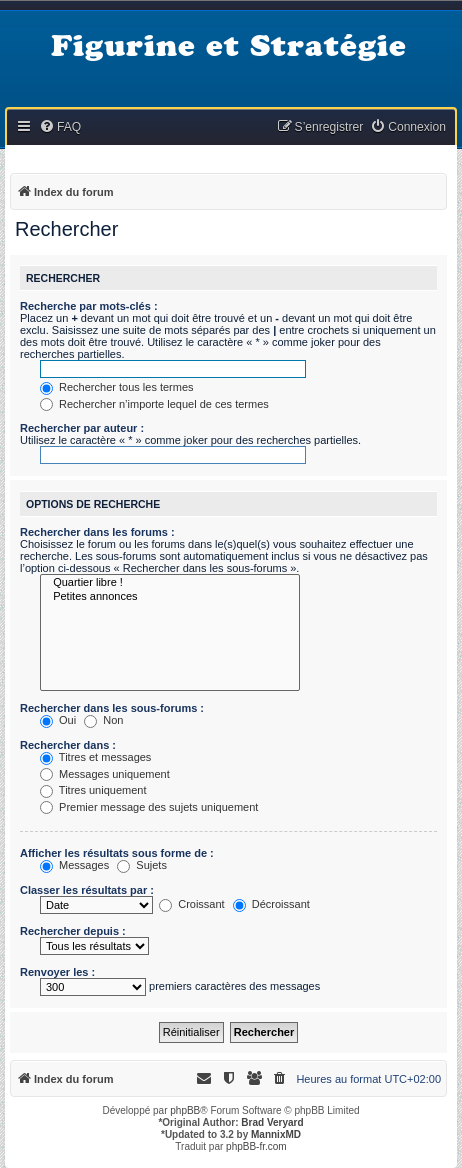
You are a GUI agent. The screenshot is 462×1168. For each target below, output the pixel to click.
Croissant (192, 904)
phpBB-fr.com (256, 1146)
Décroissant (271, 904)
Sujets (142, 865)
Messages (74, 865)
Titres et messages (95, 757)
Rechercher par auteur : (82, 428)
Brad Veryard (272, 1122)
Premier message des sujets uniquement (149, 807)
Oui (58, 720)
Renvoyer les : (57, 972)
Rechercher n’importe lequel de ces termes (154, 404)
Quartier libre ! (170, 583)
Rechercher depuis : (73, 931)
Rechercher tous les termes (117, 387)
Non (103, 720)
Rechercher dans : (68, 745)
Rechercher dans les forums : (97, 532)
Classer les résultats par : (87, 890)
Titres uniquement (93, 790)
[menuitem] (60, 127)
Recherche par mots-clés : (89, 306)
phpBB (185, 1110)
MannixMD (276, 1134)
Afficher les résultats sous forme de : (117, 853)
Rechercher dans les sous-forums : (112, 708)
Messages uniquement (105, 774)
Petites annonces (170, 597)
